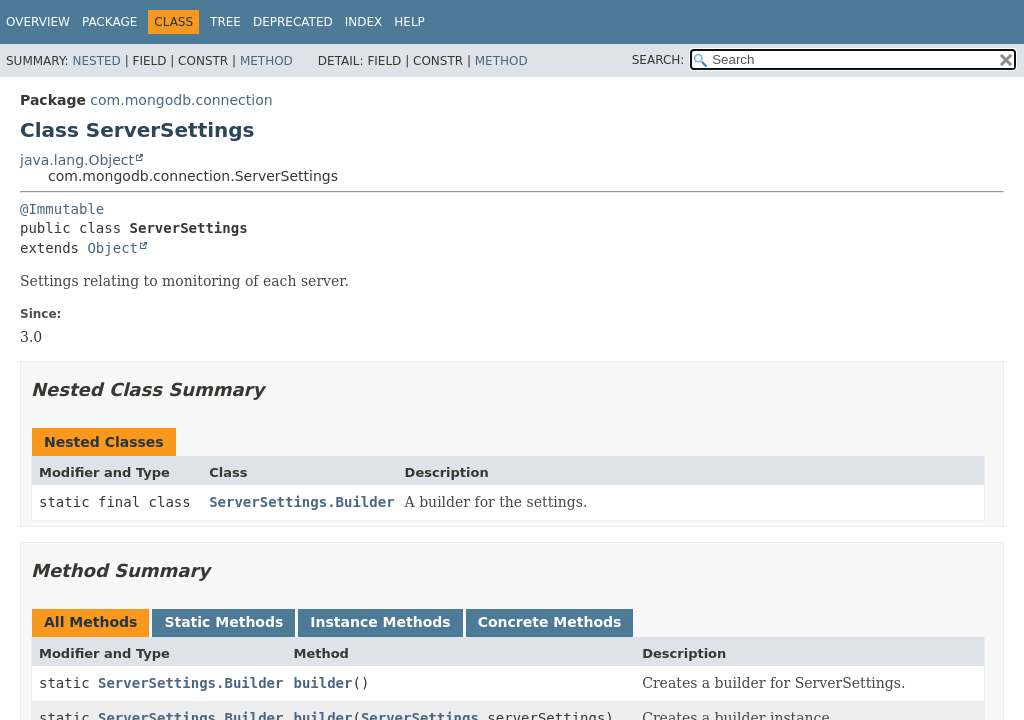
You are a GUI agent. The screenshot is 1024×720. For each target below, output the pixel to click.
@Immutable (62, 209)
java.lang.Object (77, 160)
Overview (38, 22)
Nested (96, 61)
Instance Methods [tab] (380, 622)
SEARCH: (658, 60)
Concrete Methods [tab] (550, 622)
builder (322, 683)
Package (109, 22)
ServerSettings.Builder (301, 502)
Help (409, 22)
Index (364, 22)
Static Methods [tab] (223, 622)
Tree (225, 22)
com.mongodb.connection (181, 100)
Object (112, 248)
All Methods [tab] (90, 622)
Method (266, 61)
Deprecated (293, 22)
